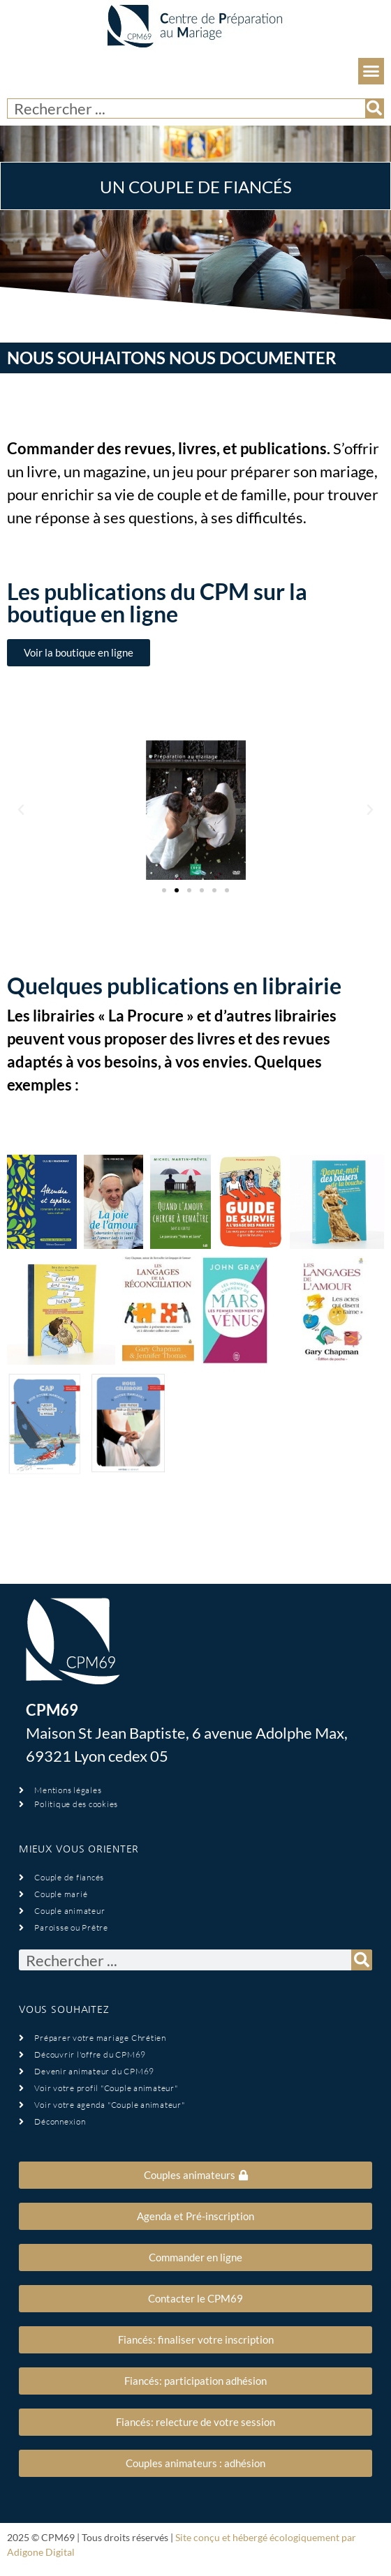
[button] (371, 71)
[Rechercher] (374, 108)
